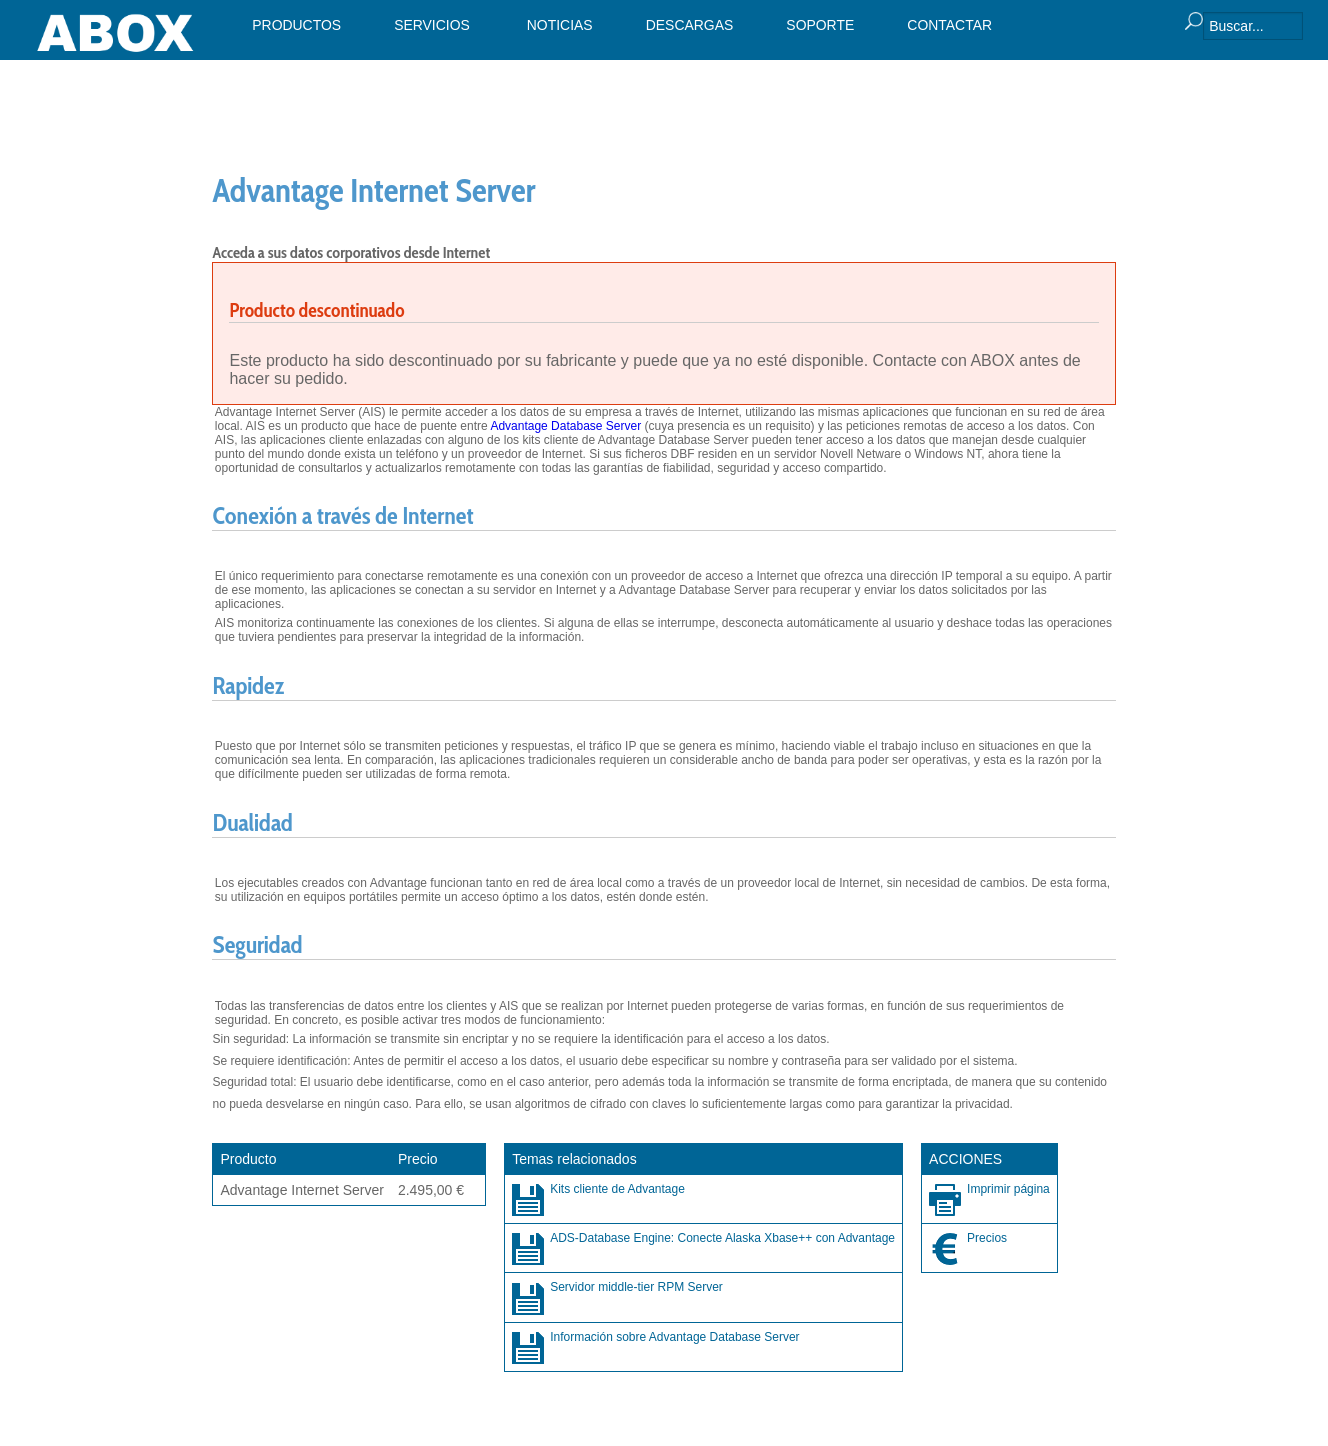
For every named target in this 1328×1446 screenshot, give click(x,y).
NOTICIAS (560, 25)
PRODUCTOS (296, 25)
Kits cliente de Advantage (617, 1189)
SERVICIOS (432, 25)
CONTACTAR (949, 25)
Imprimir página (1008, 1189)
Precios (987, 1238)
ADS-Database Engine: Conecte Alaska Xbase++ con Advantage (722, 1238)
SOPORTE (820, 25)
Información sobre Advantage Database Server (674, 1337)
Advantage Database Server (565, 426)
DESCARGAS (690, 25)
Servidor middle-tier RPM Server (636, 1287)
